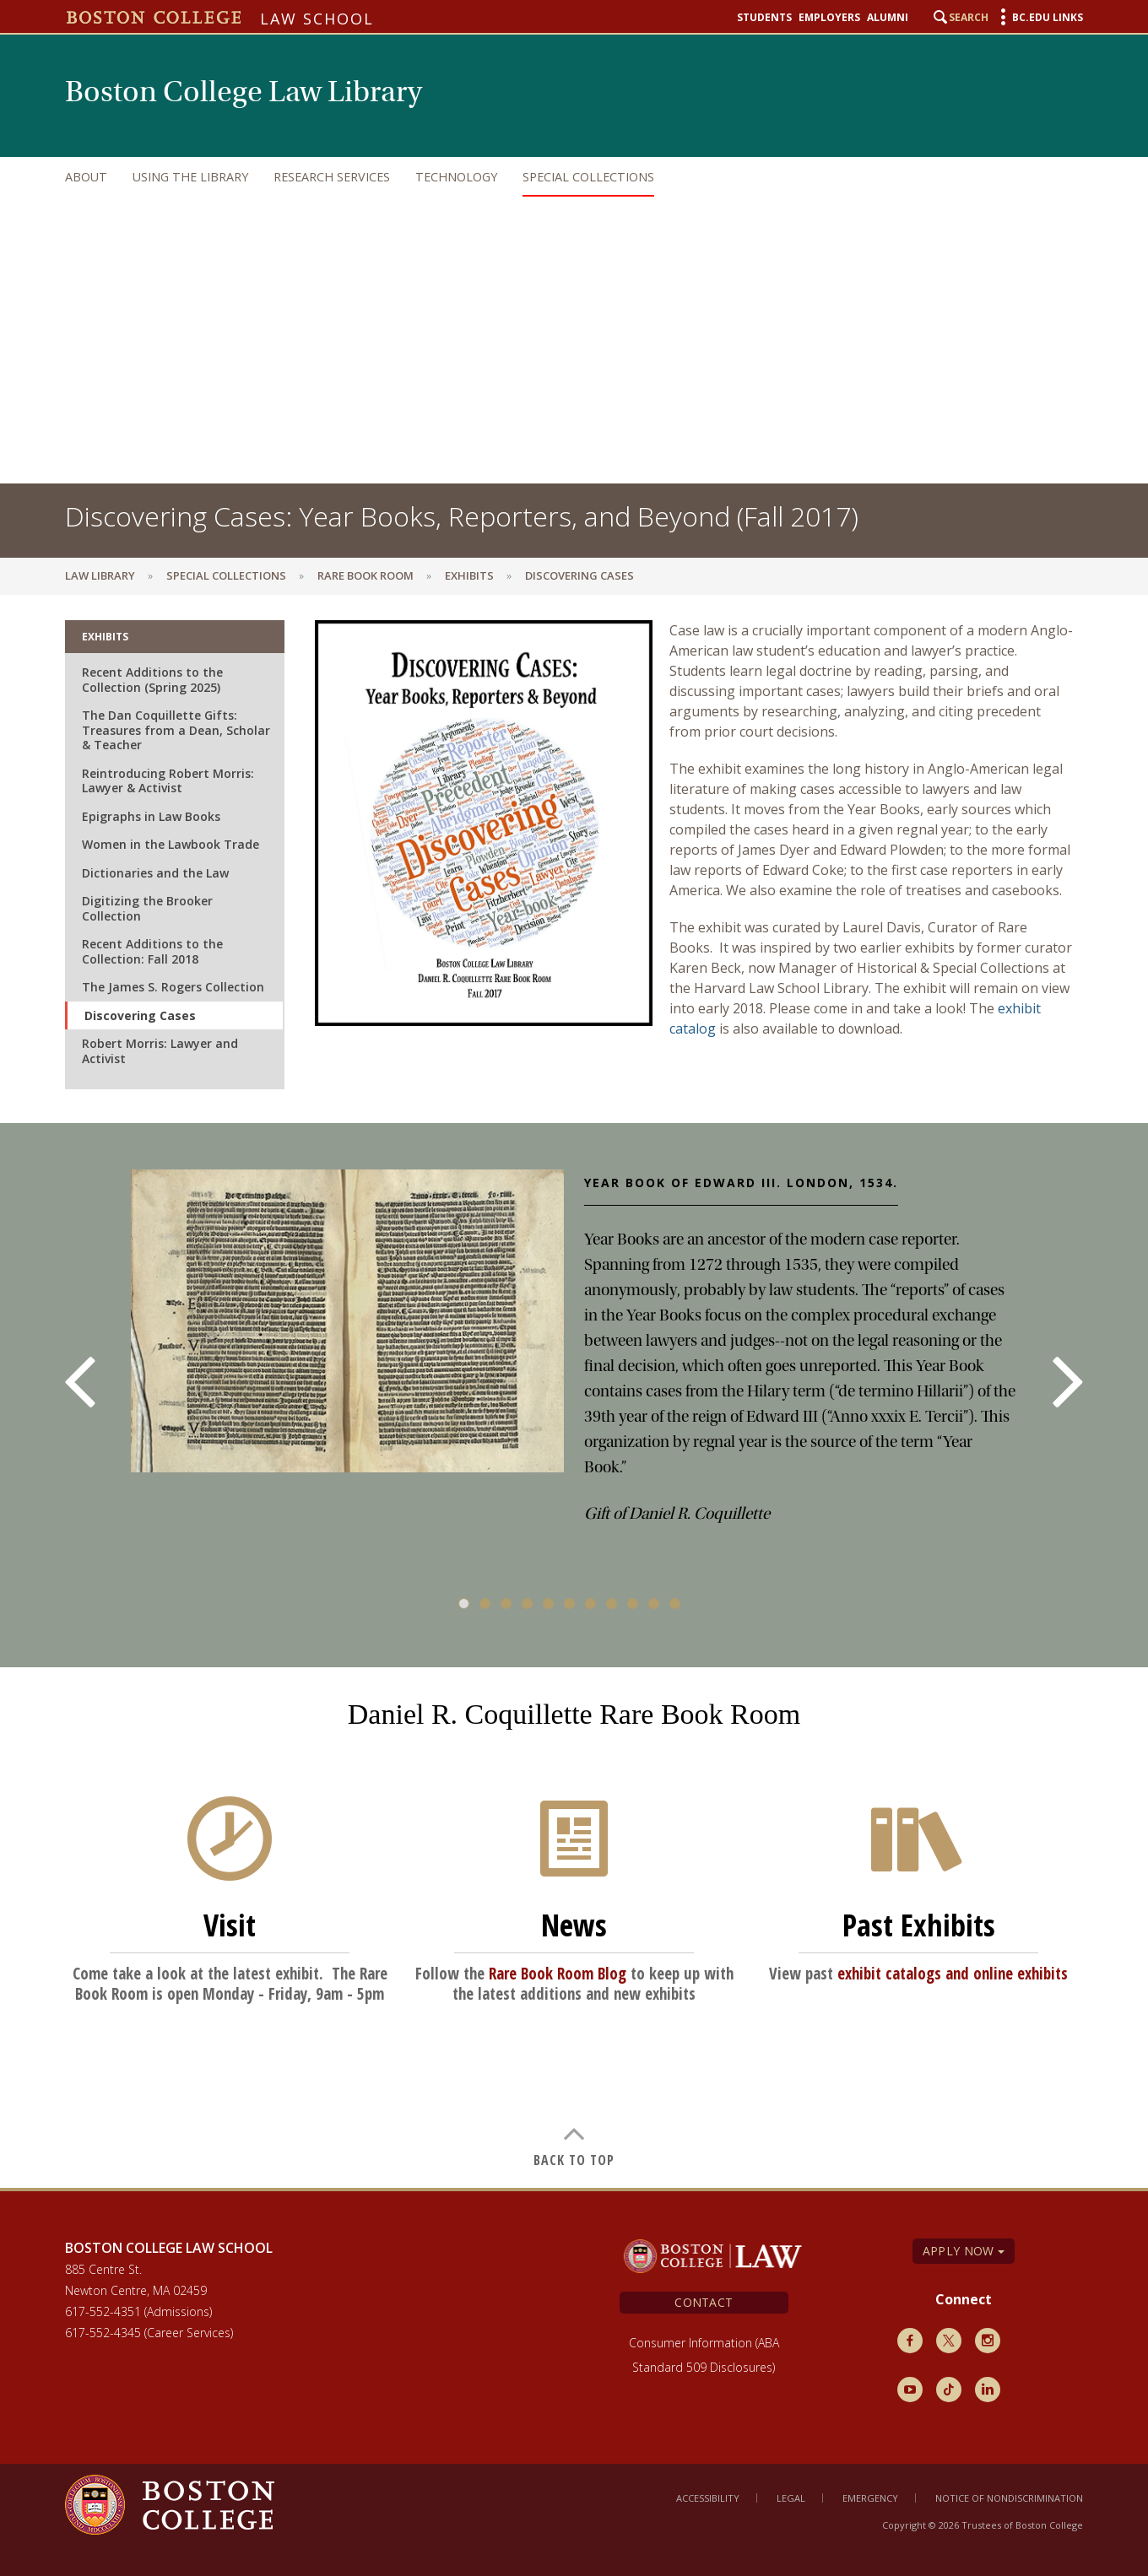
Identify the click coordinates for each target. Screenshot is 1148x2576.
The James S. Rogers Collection (173, 987)
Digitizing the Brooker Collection (147, 908)
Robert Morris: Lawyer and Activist (160, 1051)
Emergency (870, 2498)
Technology (456, 177)
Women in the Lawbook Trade (170, 844)
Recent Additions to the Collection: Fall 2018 (152, 951)
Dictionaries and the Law (155, 873)
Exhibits (469, 575)
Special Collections (588, 177)
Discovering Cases (140, 1015)
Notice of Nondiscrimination (1009, 2498)
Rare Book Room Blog (557, 1974)
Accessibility (707, 2498)
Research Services (331, 177)
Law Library (100, 575)
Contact (703, 2302)
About (86, 177)
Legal (791, 2498)
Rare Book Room (365, 575)
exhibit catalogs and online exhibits (952, 1974)
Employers (829, 17)
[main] (574, 1391)
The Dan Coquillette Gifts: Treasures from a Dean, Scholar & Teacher (176, 730)
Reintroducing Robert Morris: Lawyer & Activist (168, 781)
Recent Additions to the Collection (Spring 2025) (152, 679)
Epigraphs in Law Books (151, 816)
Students (764, 17)
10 (653, 1603)
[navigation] (557, 177)
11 (674, 1603)
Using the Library (190, 177)
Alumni (887, 17)
